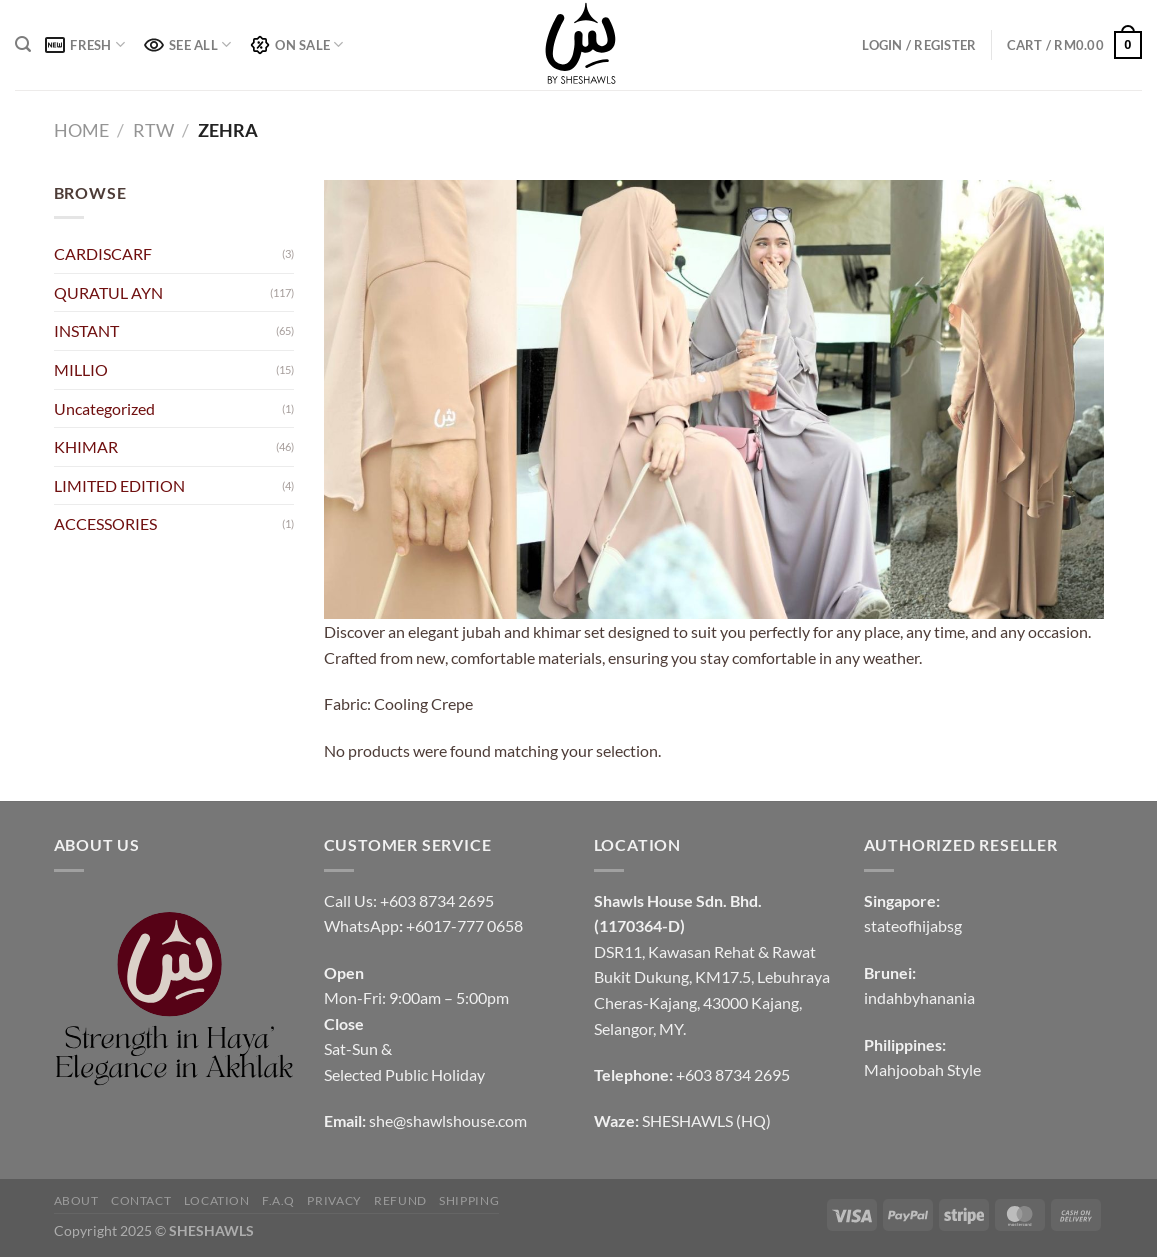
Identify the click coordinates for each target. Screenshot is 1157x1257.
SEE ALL (187, 44)
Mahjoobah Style (922, 1069)
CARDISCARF (103, 253)
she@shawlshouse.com (448, 1120)
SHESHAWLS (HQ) (706, 1120)
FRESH (85, 44)
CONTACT (141, 1200)
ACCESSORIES (105, 523)
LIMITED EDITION (119, 485)
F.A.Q (278, 1200)
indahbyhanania (919, 997)
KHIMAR (86, 446)
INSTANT (86, 330)
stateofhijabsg (913, 925)
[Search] (23, 44)
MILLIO (81, 369)
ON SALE (296, 45)
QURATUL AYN (108, 292)
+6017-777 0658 (464, 925)
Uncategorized (104, 408)
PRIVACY (334, 1200)
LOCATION (217, 1200)
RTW (153, 130)
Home (81, 130)
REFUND (400, 1200)
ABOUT (76, 1200)
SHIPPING (469, 1200)
